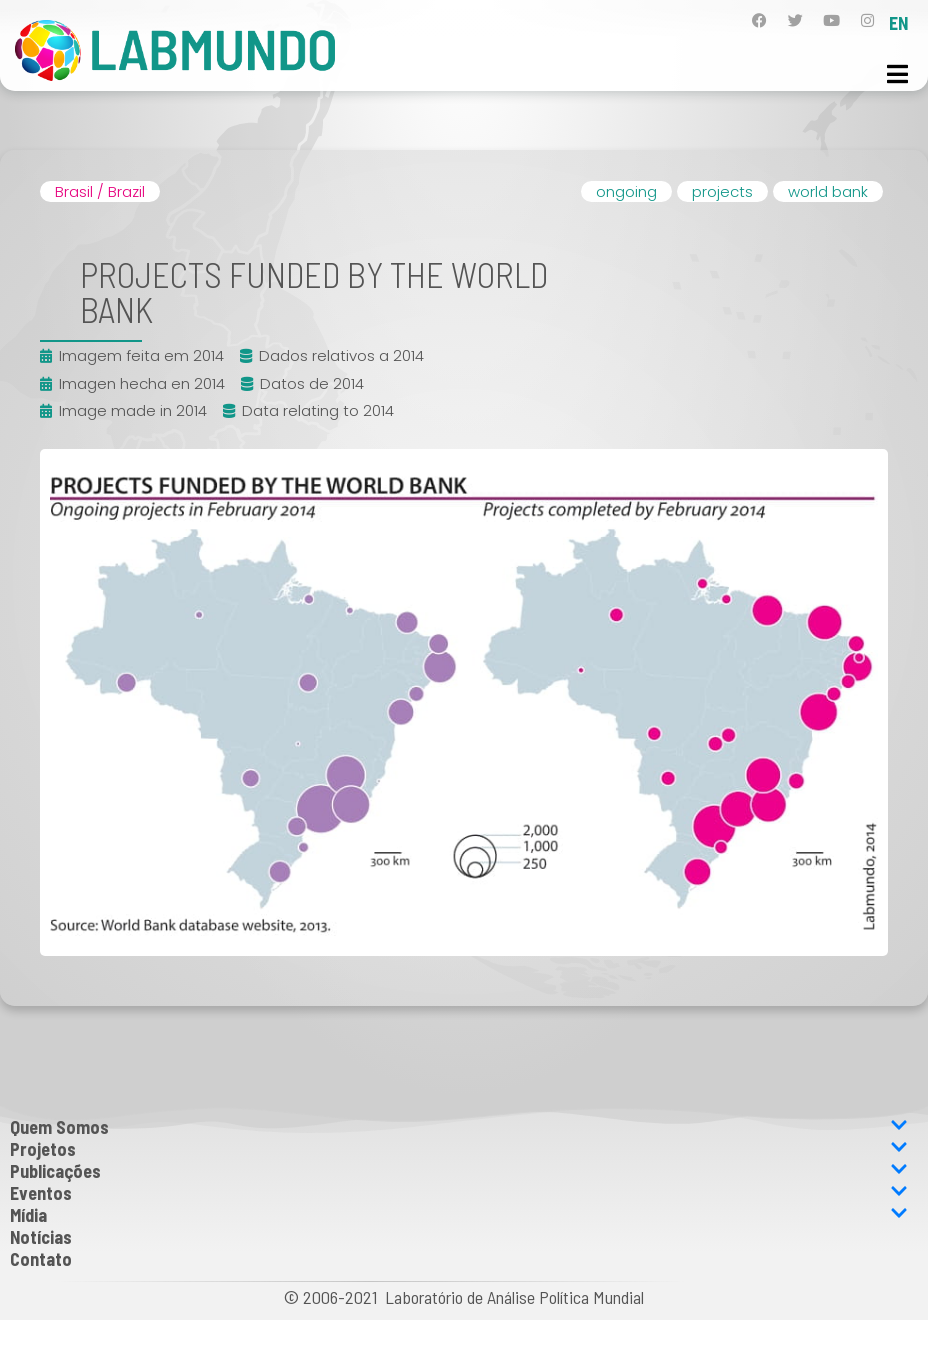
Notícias (41, 1237)
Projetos (459, 1149)
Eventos (459, 1193)
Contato (41, 1259)
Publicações (459, 1171)
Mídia (459, 1215)
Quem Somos (459, 1127)
